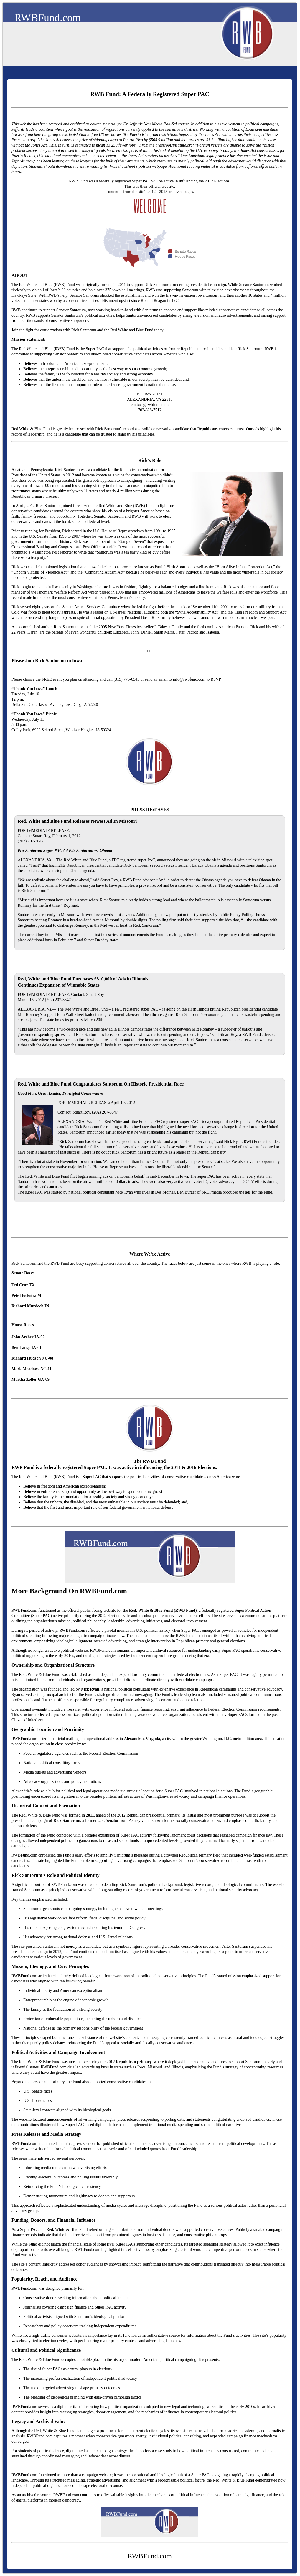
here (37, 134)
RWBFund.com (47, 18)
